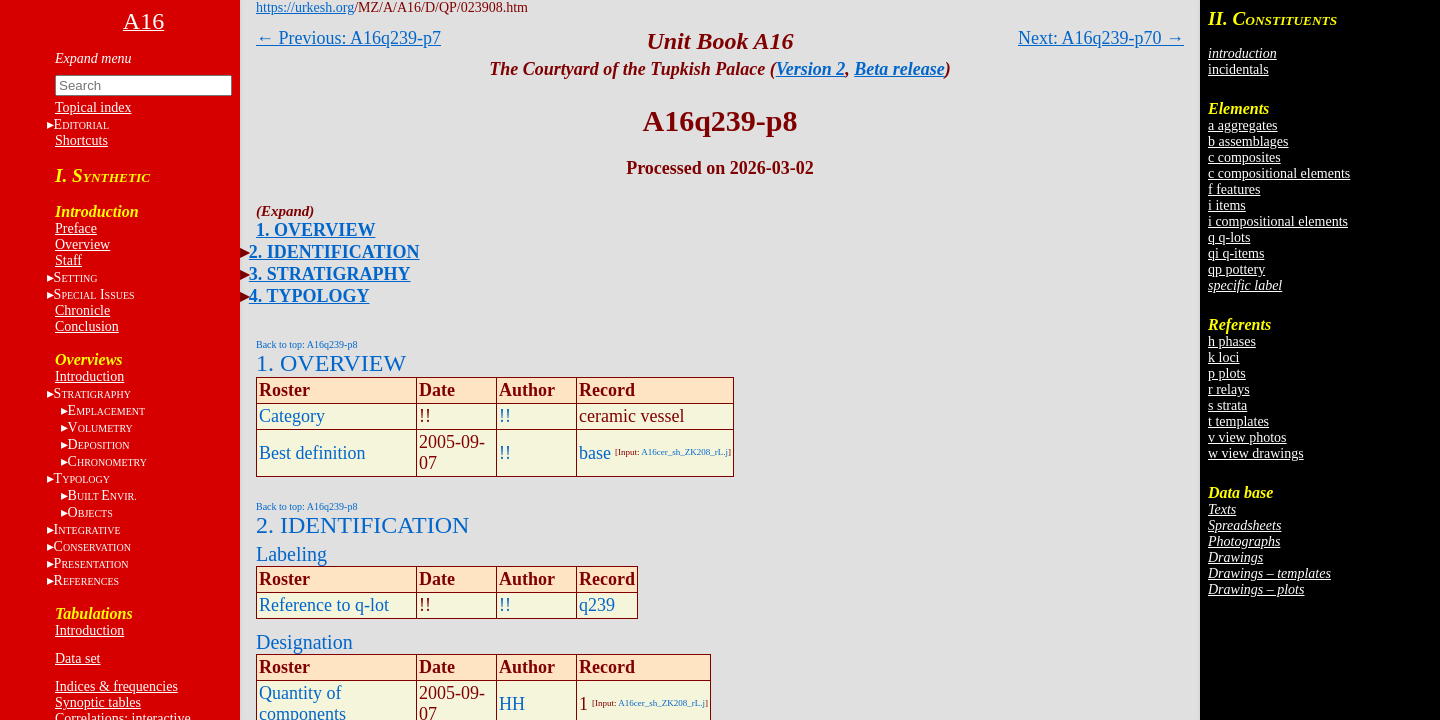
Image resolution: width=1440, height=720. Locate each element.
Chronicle (82, 310)
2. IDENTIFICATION (334, 252)
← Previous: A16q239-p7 (348, 38)
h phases (1232, 341)
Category (292, 416)
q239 (597, 605)
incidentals (1238, 69)
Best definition (312, 453)
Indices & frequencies (116, 686)
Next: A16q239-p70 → (1101, 38)
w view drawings (1256, 453)
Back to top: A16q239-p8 (306, 344)
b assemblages (1248, 141)
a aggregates (1243, 125)
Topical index (93, 107)
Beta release (899, 69)
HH (512, 704)
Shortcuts (81, 140)
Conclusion (87, 326)
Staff (68, 260)
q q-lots (1229, 237)
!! (505, 416)
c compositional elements (1279, 173)
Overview (82, 244)
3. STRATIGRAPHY (330, 274)
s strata (1227, 405)
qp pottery (1236, 269)
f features (1234, 189)
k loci (1224, 357)
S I (94, 294)
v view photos (1247, 437)
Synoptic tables (98, 702)
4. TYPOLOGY (309, 296)
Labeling (291, 554)
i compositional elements (1278, 221)
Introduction (89, 376)
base (595, 453)
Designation (304, 642)
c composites (1244, 157)
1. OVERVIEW (315, 230)
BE (102, 495)
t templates (1238, 421)
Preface (76, 228)
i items (1227, 205)
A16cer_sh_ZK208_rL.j (684, 452)
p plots (1227, 373)
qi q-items (1236, 253)
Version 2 (811, 69)
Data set (77, 658)
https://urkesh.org (305, 7)
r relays (1229, 389)
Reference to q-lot (324, 605)
